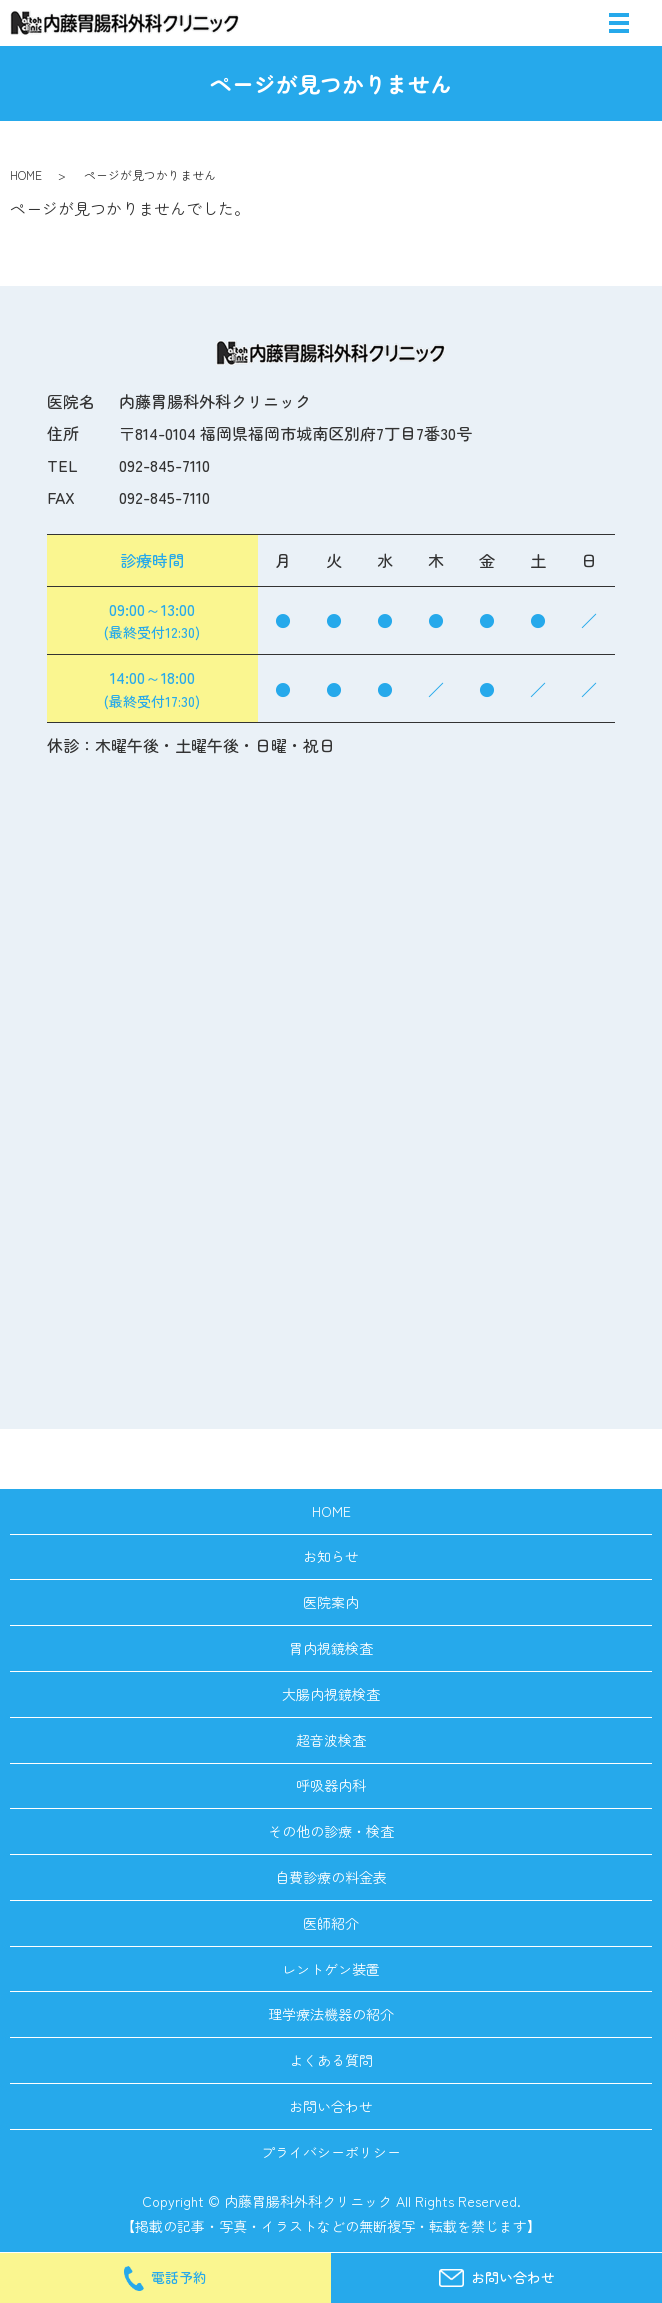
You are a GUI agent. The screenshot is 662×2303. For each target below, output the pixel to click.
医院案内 (331, 1602)
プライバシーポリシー (331, 2152)
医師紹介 (331, 1923)
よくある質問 (331, 2060)
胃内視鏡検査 (331, 1648)
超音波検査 (331, 1740)
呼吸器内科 (331, 1785)
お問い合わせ (331, 2106)
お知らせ (331, 1556)
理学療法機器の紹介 (331, 2014)
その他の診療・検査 (331, 1831)
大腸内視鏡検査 (331, 1694)
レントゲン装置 (331, 1969)
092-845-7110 (164, 465)
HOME (26, 174)
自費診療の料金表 (331, 1877)
